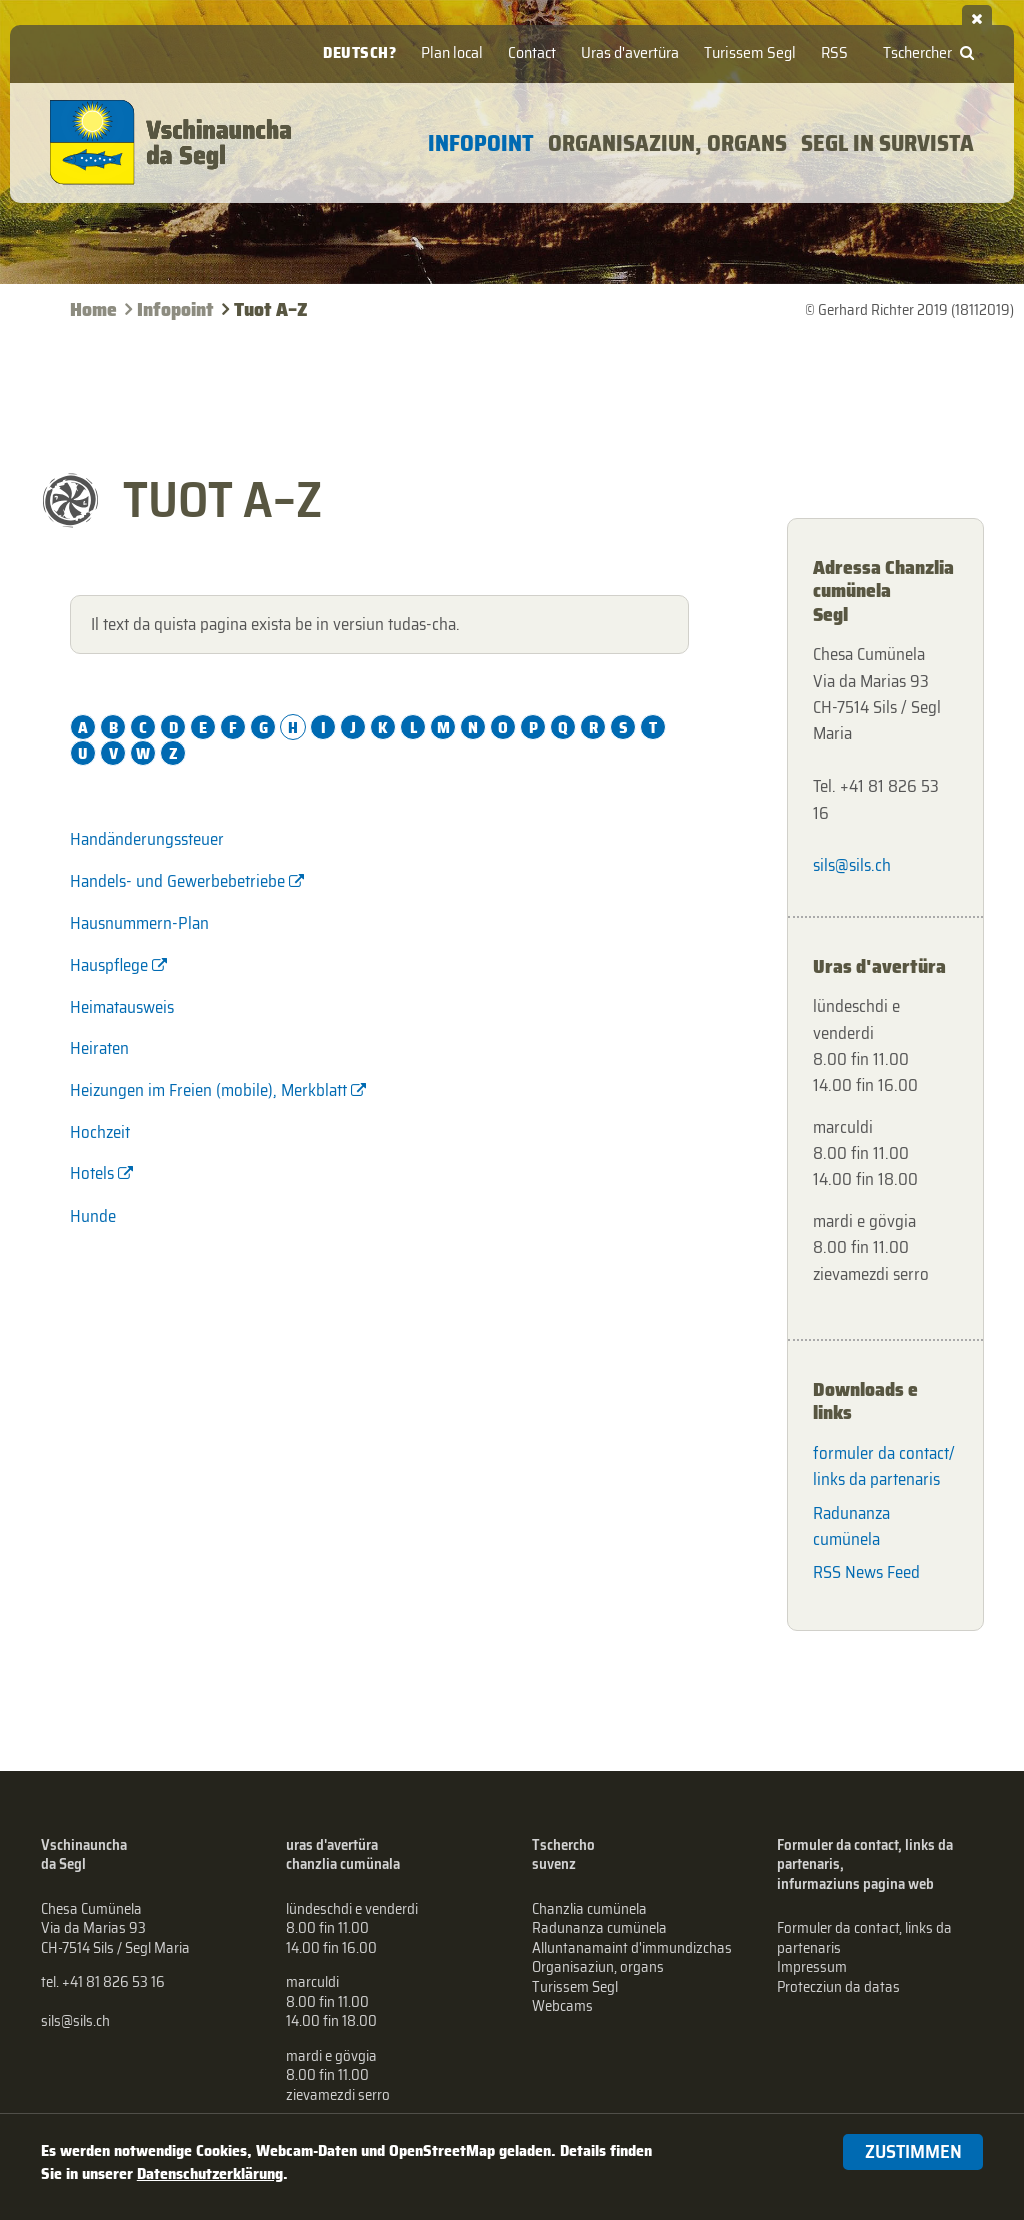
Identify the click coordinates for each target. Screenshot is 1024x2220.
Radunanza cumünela (851, 1526)
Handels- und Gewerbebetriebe (177, 881)
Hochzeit (100, 1132)
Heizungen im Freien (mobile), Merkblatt (208, 1090)
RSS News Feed (866, 1572)
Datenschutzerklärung (210, 2173)
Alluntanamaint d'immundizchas (632, 1948)
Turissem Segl (750, 52)
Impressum (812, 1967)
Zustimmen (913, 2151)
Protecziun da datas (838, 1987)
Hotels (92, 1173)
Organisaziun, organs (598, 1967)
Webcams (562, 2006)
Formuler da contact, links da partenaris (864, 1938)
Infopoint (175, 309)
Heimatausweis (122, 1007)
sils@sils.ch (852, 865)
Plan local (452, 52)
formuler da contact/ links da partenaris (884, 1466)
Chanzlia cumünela (589, 1909)
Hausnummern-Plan (139, 923)
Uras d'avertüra (630, 52)
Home (93, 309)
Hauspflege (109, 965)
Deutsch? (359, 52)
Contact (532, 52)
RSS (834, 52)
